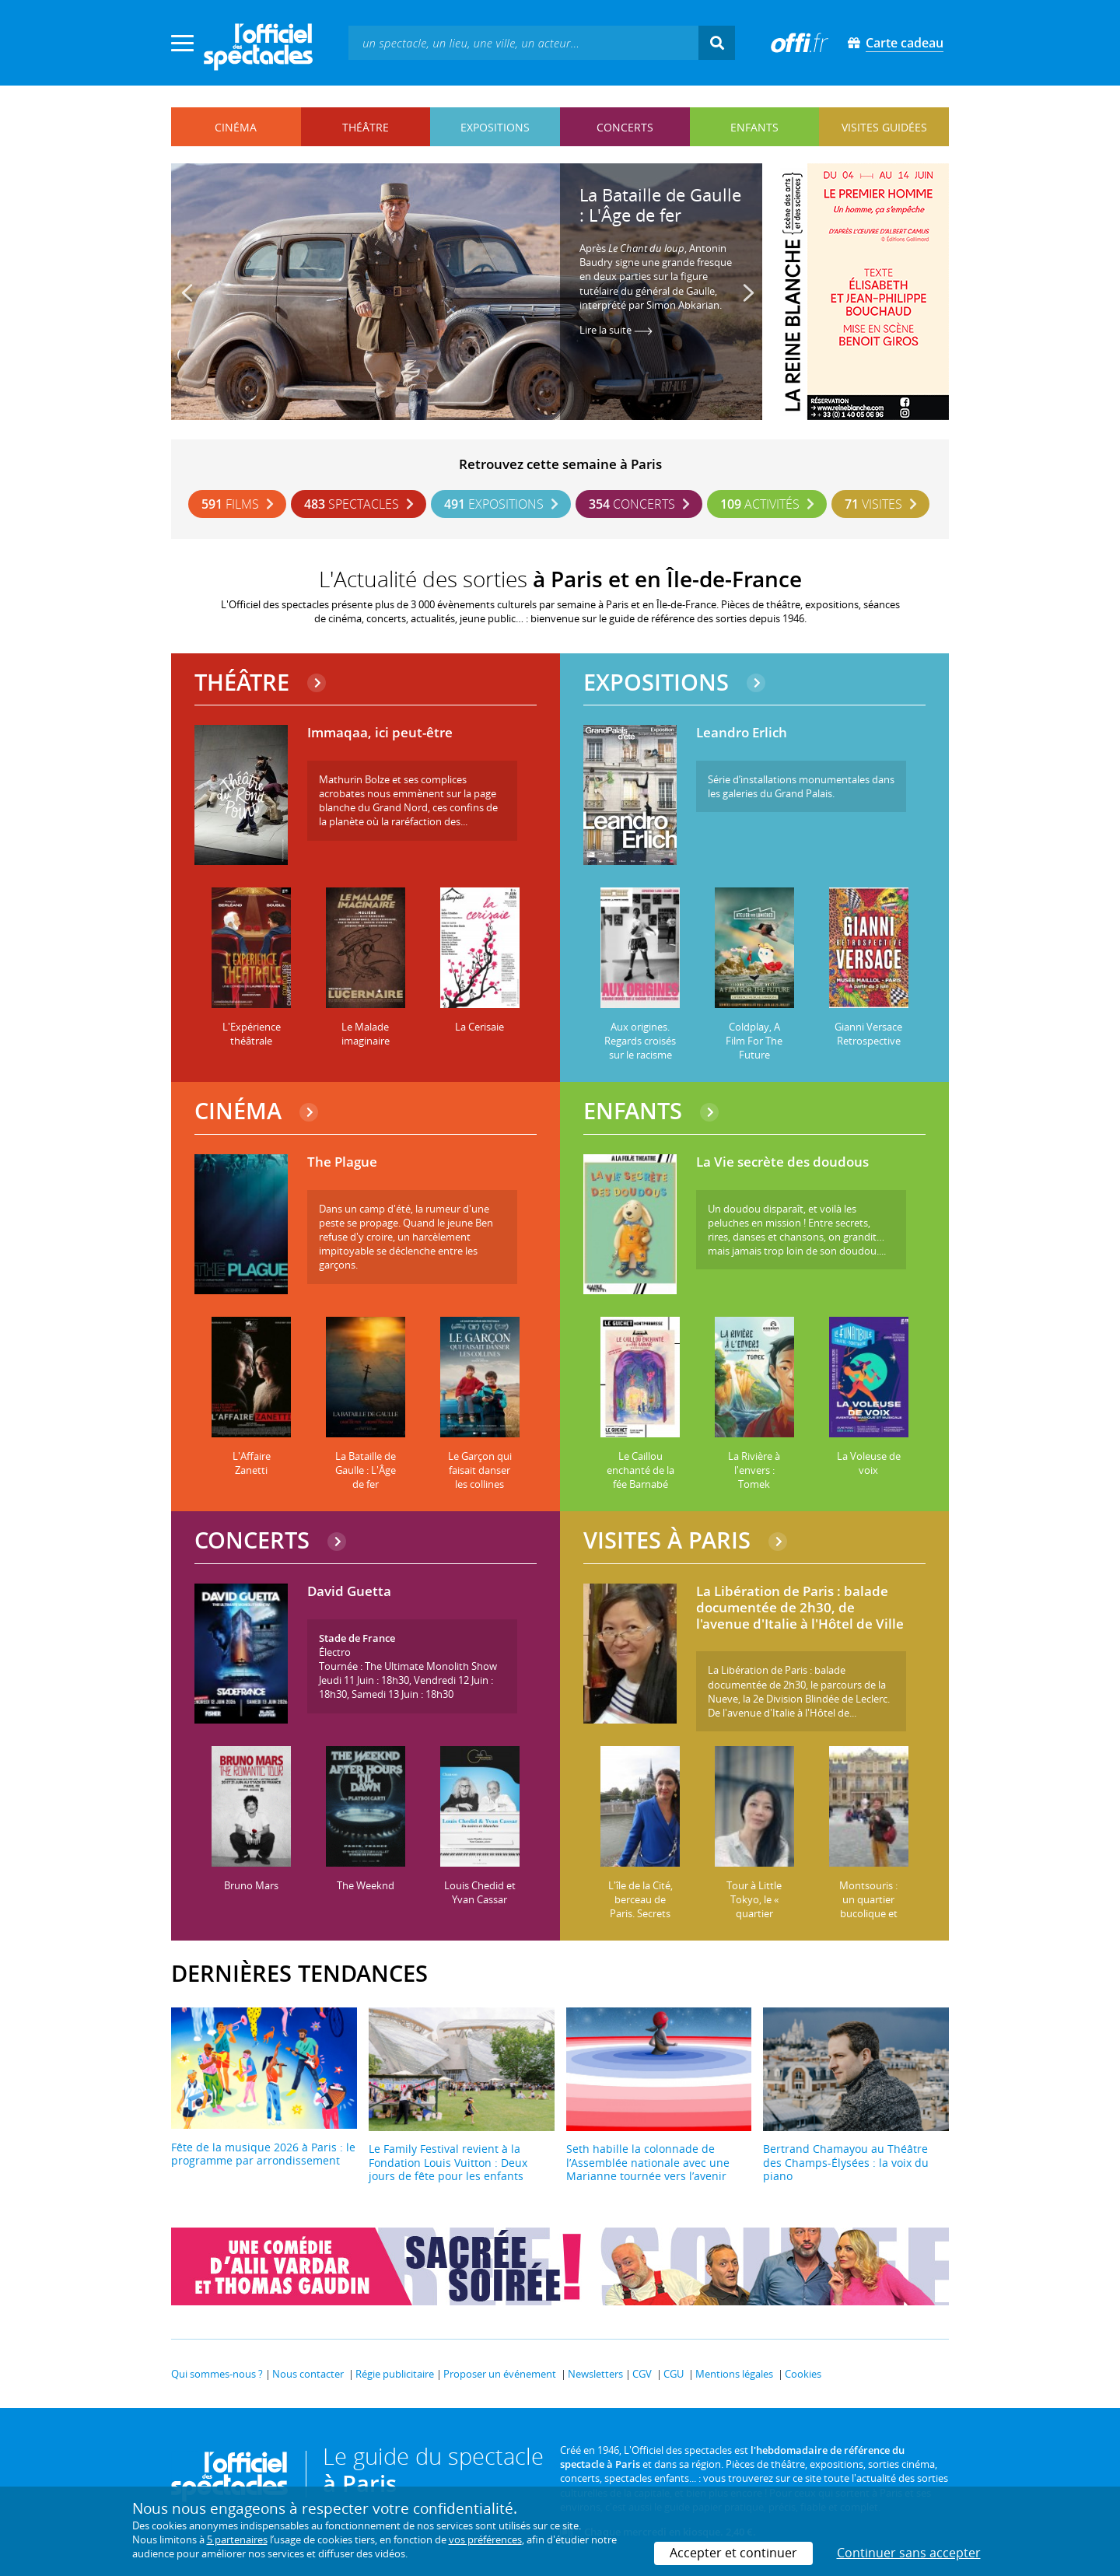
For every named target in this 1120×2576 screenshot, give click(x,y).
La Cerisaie (479, 1027)
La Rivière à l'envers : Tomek (754, 1470)
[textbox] (523, 42)
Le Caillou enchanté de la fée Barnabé (640, 1470)
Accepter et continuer (733, 2552)
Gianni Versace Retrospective (868, 1034)
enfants (754, 127)
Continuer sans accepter (909, 2552)
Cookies (803, 2374)
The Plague (342, 1162)
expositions (495, 127)
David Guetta (349, 1592)
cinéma (236, 127)
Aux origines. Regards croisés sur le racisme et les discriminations (640, 1055)
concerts (625, 127)
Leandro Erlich (741, 733)
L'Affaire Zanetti (252, 1463)
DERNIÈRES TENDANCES (299, 1973)
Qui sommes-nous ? (217, 2374)
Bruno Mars (251, 1885)
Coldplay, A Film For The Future (754, 1041)
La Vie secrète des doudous (782, 1162)
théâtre (365, 127)
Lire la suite (616, 330)
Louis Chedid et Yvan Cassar (480, 1892)
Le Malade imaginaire (365, 1034)
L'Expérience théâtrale (251, 1034)
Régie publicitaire (394, 2374)
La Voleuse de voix (869, 1463)
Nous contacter (308, 2374)
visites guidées (884, 127)
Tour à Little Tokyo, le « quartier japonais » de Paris (754, 1913)
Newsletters (595, 2374)
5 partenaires (237, 2539)
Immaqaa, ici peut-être (380, 733)
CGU (673, 2374)
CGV (642, 2374)
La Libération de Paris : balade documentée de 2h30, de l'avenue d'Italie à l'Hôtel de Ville (800, 1608)
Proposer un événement (499, 2374)
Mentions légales (734, 2374)
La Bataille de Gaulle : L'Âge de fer (660, 205)
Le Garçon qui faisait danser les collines (480, 1470)
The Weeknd (365, 1885)
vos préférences (485, 2539)
